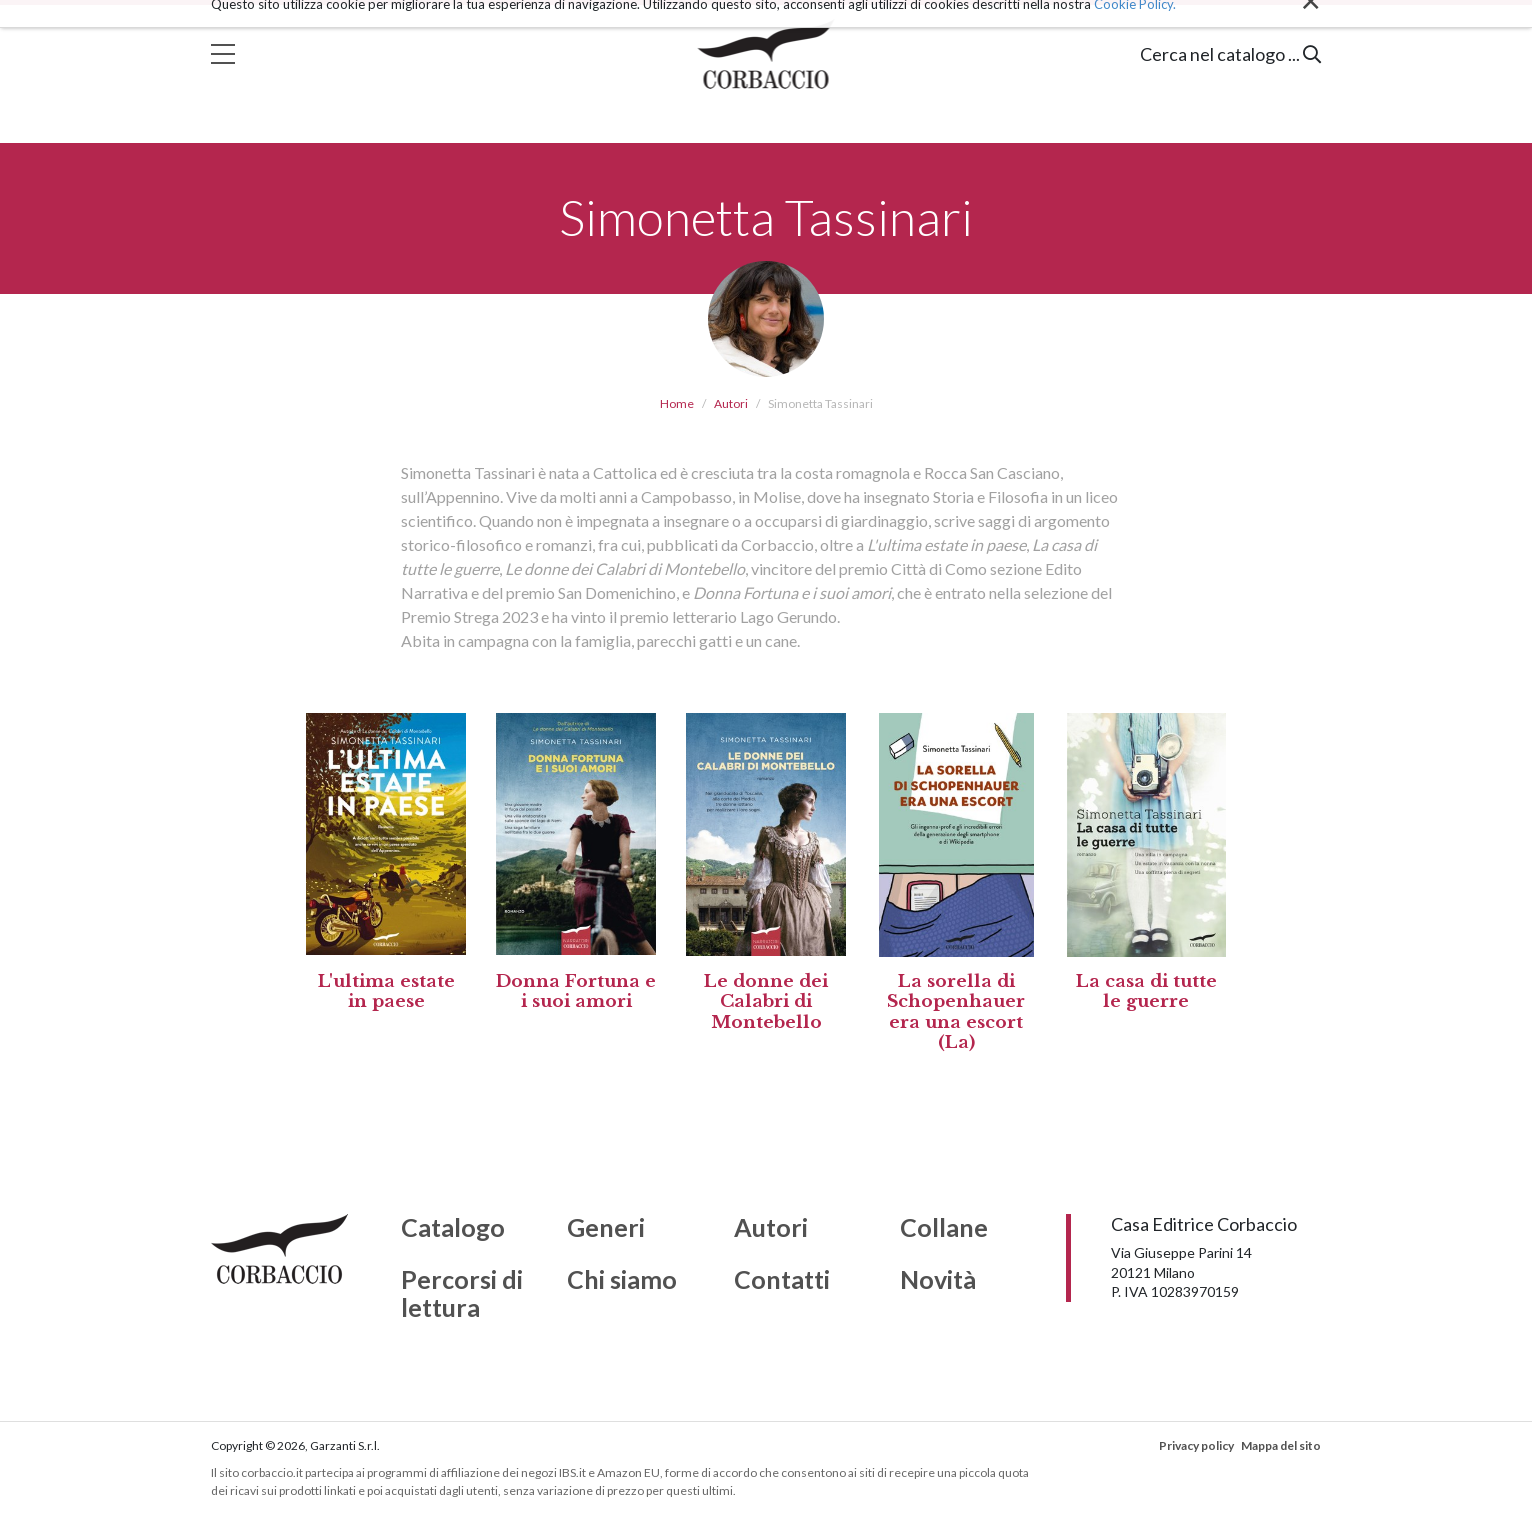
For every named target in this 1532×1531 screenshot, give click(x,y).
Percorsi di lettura (462, 1293)
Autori (731, 403)
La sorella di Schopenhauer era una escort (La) (956, 1012)
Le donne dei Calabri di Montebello (766, 1002)
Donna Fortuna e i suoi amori (576, 991)
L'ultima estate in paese (386, 991)
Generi (606, 1228)
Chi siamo (622, 1280)
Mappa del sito (1281, 1445)
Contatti (782, 1280)
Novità (938, 1280)
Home (677, 403)
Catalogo (453, 1228)
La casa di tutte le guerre (1146, 991)
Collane (944, 1228)
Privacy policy (1196, 1445)
